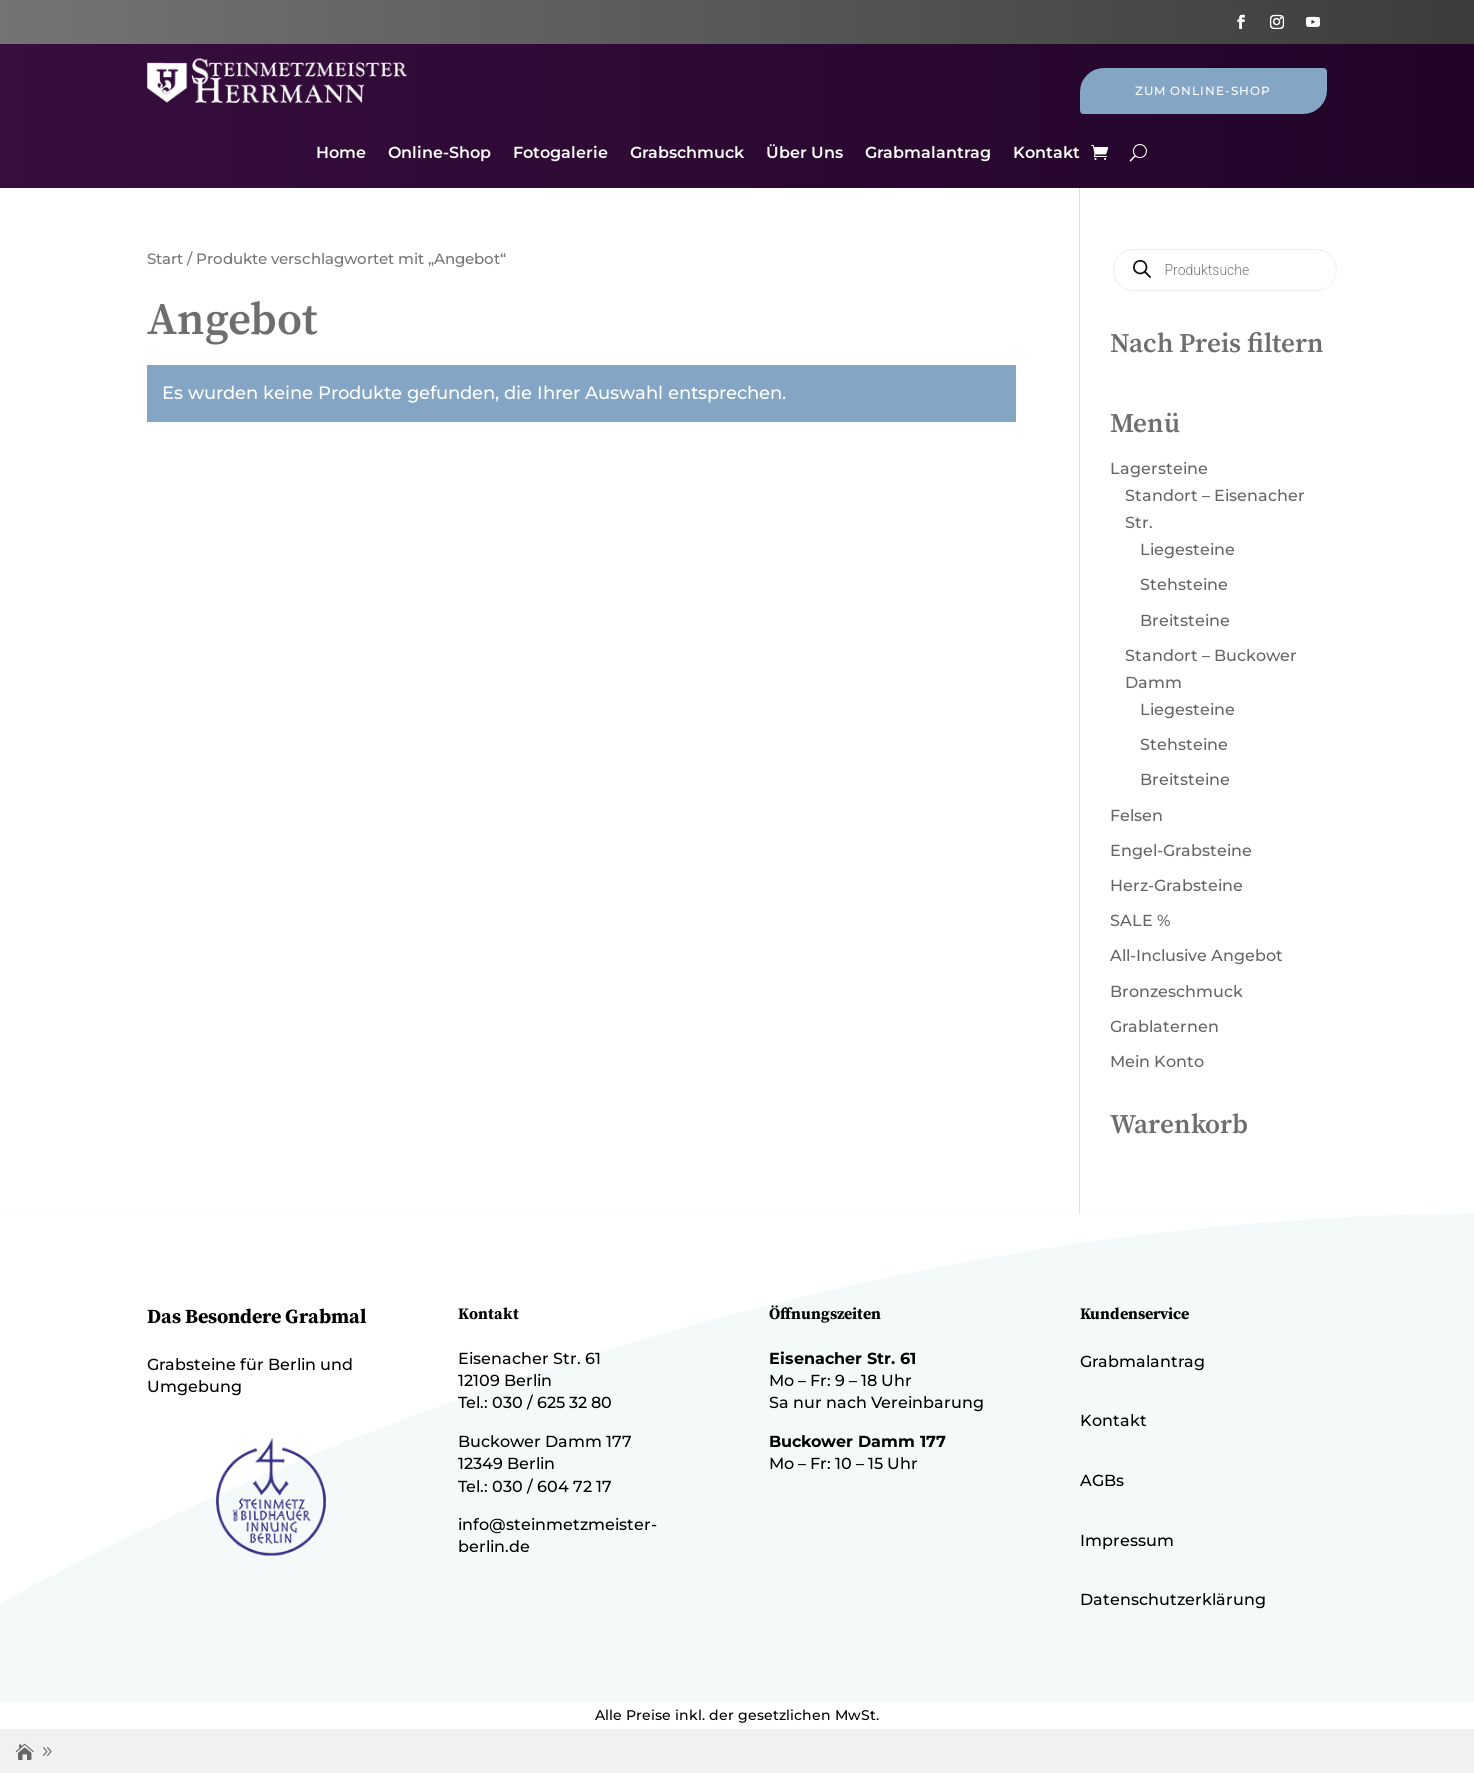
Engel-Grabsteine (1181, 850)
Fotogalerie (560, 154)
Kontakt (1046, 154)
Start (165, 259)
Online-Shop (439, 154)
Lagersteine (1159, 468)
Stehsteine (1184, 584)
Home (341, 154)
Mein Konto (1157, 1061)
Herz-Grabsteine (1176, 885)
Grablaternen (1164, 1026)
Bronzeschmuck (1176, 991)
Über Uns (804, 154)
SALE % (1140, 920)
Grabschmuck (687, 154)
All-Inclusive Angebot (1196, 955)
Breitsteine (1185, 620)
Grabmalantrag (928, 154)
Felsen (1136, 815)
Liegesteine (1187, 549)
